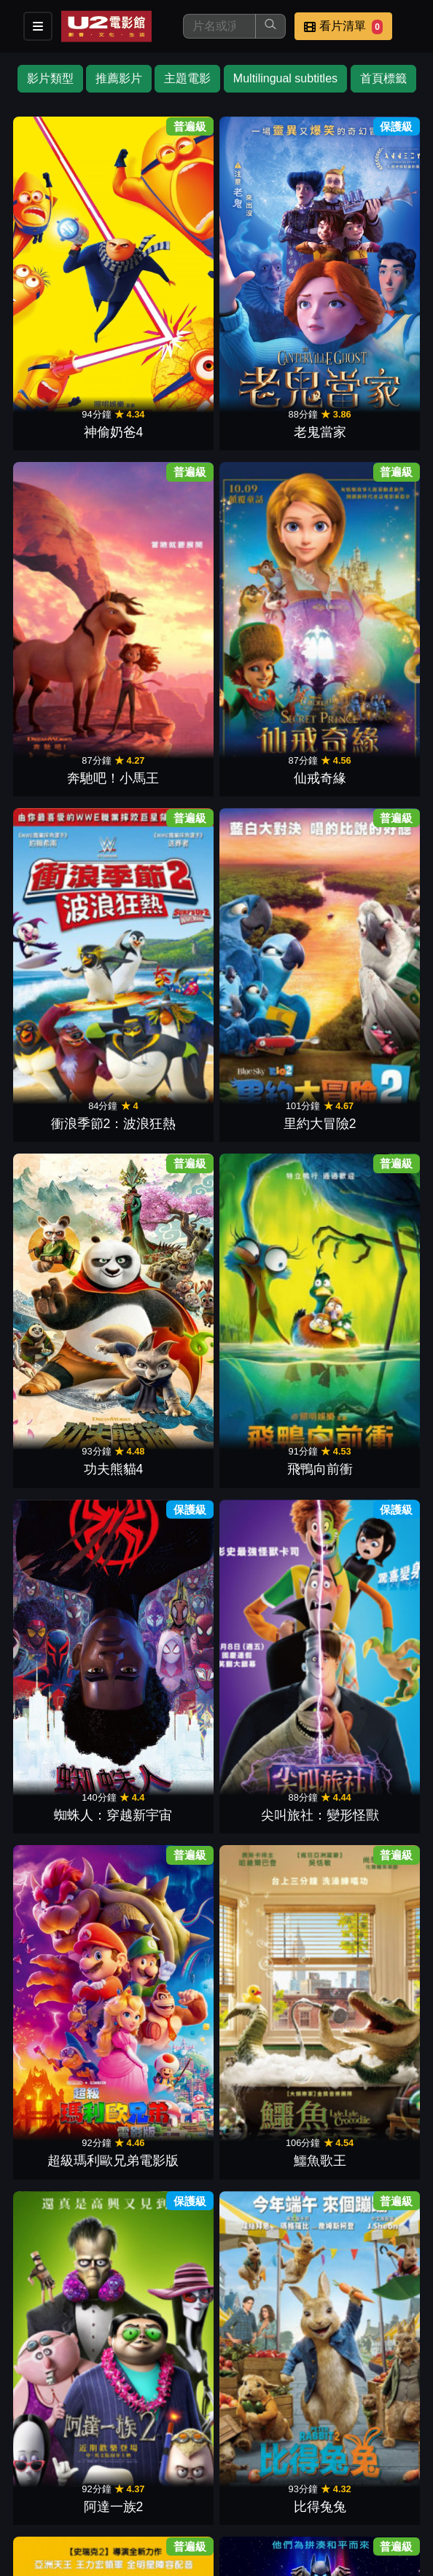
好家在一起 (65, 1093)
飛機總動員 (166, 1260)
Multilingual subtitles (285, 78)
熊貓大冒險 (368, 1931)
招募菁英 (392, 2471)
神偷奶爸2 (267, 1260)
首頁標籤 (383, 78)
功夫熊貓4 (267, 422)
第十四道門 (65, 1596)
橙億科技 (241, 2557)
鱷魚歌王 (368, 589)
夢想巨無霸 (267, 1763)
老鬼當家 (166, 254)
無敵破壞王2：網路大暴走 (64, 906)
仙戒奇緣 (368, 254)
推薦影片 (118, 78)
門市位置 (178, 2471)
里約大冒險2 (166, 422)
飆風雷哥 (166, 1428)
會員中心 (106, 2500)
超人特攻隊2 (166, 924)
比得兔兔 (166, 757)
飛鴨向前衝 (368, 422)
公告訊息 (249, 2471)
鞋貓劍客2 (368, 2098)
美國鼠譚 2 (367, 1596)
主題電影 (187, 78)
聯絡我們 (320, 2471)
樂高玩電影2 (368, 757)
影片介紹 (35, 2471)
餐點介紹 (106, 2471)
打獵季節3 (267, 1428)
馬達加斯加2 (166, 1596)
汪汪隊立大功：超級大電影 (166, 2080)
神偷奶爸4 (65, 254)
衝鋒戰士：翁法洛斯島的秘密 (166, 2247)
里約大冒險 (65, 1428)
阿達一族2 (65, 757)
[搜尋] (219, 26)
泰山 (65, 1260)
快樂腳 (266, 1596)
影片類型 (50, 78)
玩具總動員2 (166, 1093)
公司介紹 (35, 2500)
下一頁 (216, 2310)
